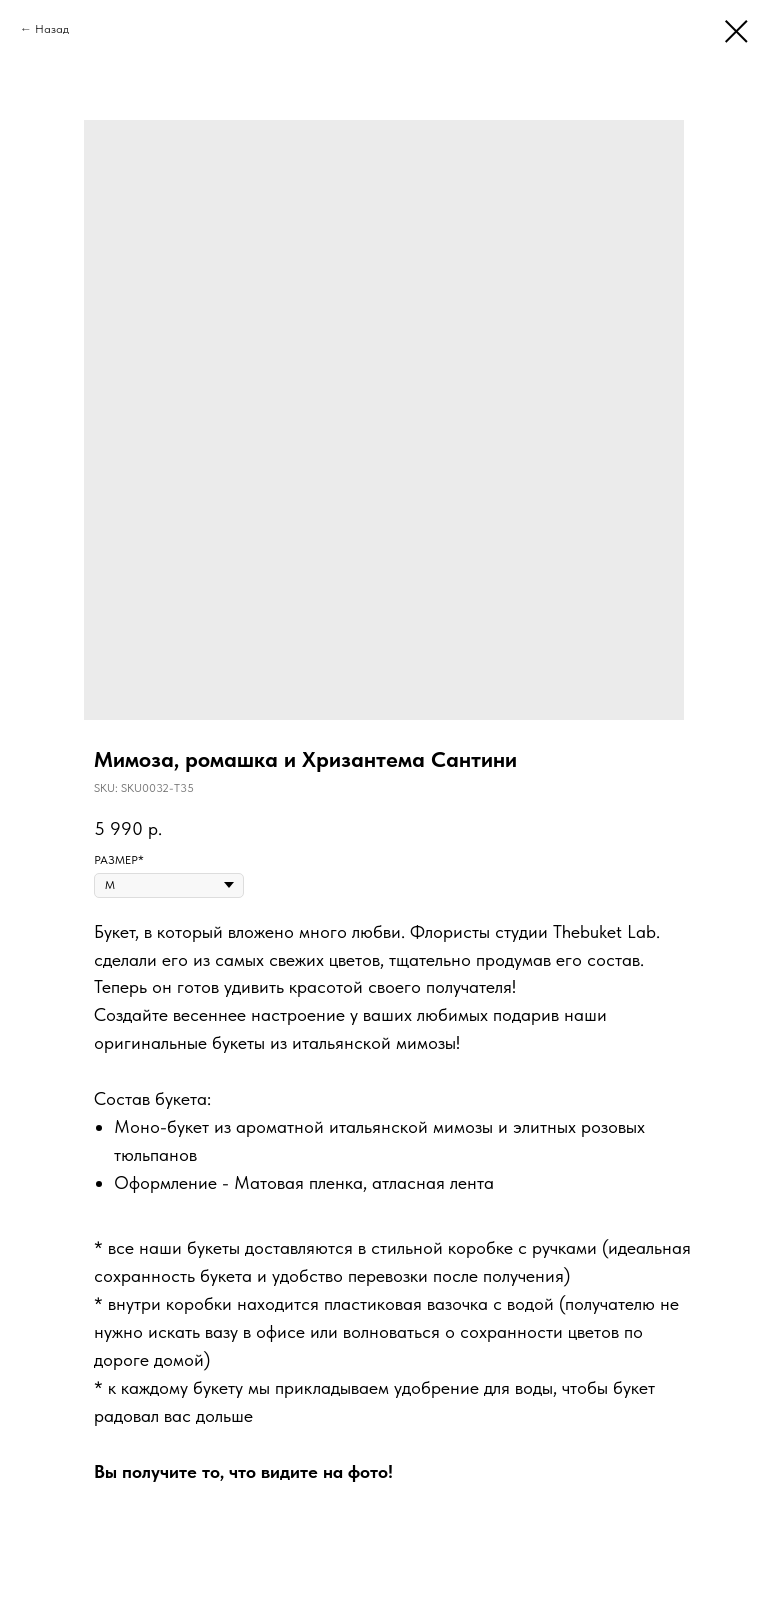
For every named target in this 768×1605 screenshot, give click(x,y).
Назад (52, 29)
